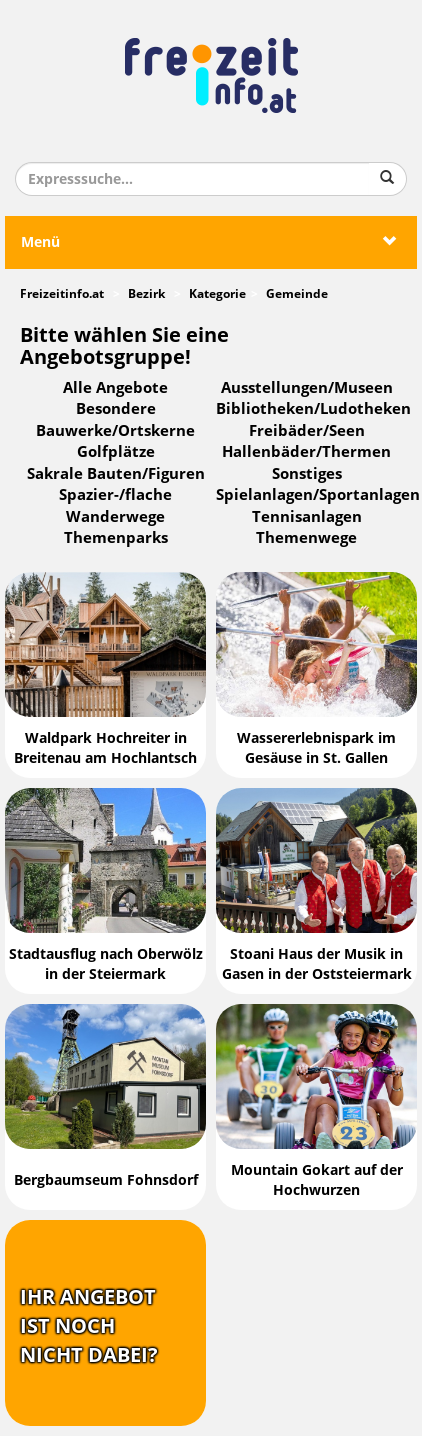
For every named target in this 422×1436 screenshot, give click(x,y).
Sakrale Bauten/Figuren (116, 474)
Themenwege (306, 538)
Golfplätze (116, 452)
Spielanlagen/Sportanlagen (318, 495)
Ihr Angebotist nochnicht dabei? (89, 1325)
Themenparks (116, 538)
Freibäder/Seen (307, 431)
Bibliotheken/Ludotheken (313, 409)
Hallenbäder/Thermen (306, 452)
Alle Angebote (115, 388)
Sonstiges (307, 474)
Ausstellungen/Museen (307, 388)
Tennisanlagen (307, 517)
